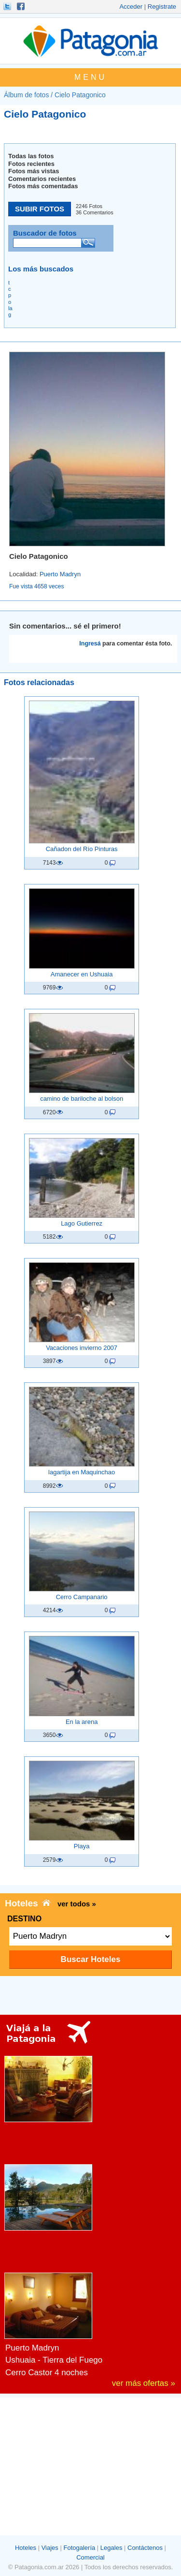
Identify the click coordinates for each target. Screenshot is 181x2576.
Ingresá (89, 643)
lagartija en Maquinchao (81, 1472)
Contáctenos (145, 2547)
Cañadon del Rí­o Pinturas (82, 849)
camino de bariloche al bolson (81, 1098)
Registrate (162, 6)
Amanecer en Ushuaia (82, 974)
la (10, 308)
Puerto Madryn (60, 574)
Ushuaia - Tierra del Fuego (53, 2360)
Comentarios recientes (42, 178)
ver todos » (76, 1904)
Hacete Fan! (22, 6)
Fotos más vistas (33, 171)
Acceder (130, 6)
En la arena (82, 1721)
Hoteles (25, 2547)
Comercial (90, 2557)
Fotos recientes (31, 163)
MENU (90, 77)
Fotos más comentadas (43, 186)
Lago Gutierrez (81, 1223)
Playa (82, 1846)
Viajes (50, 2547)
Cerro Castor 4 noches (46, 2372)
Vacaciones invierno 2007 (81, 1347)
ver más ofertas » (143, 2383)
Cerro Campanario (82, 1597)
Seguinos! (8, 6)
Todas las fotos (31, 156)
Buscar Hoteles (91, 1959)
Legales (111, 2547)
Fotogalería (79, 2547)
